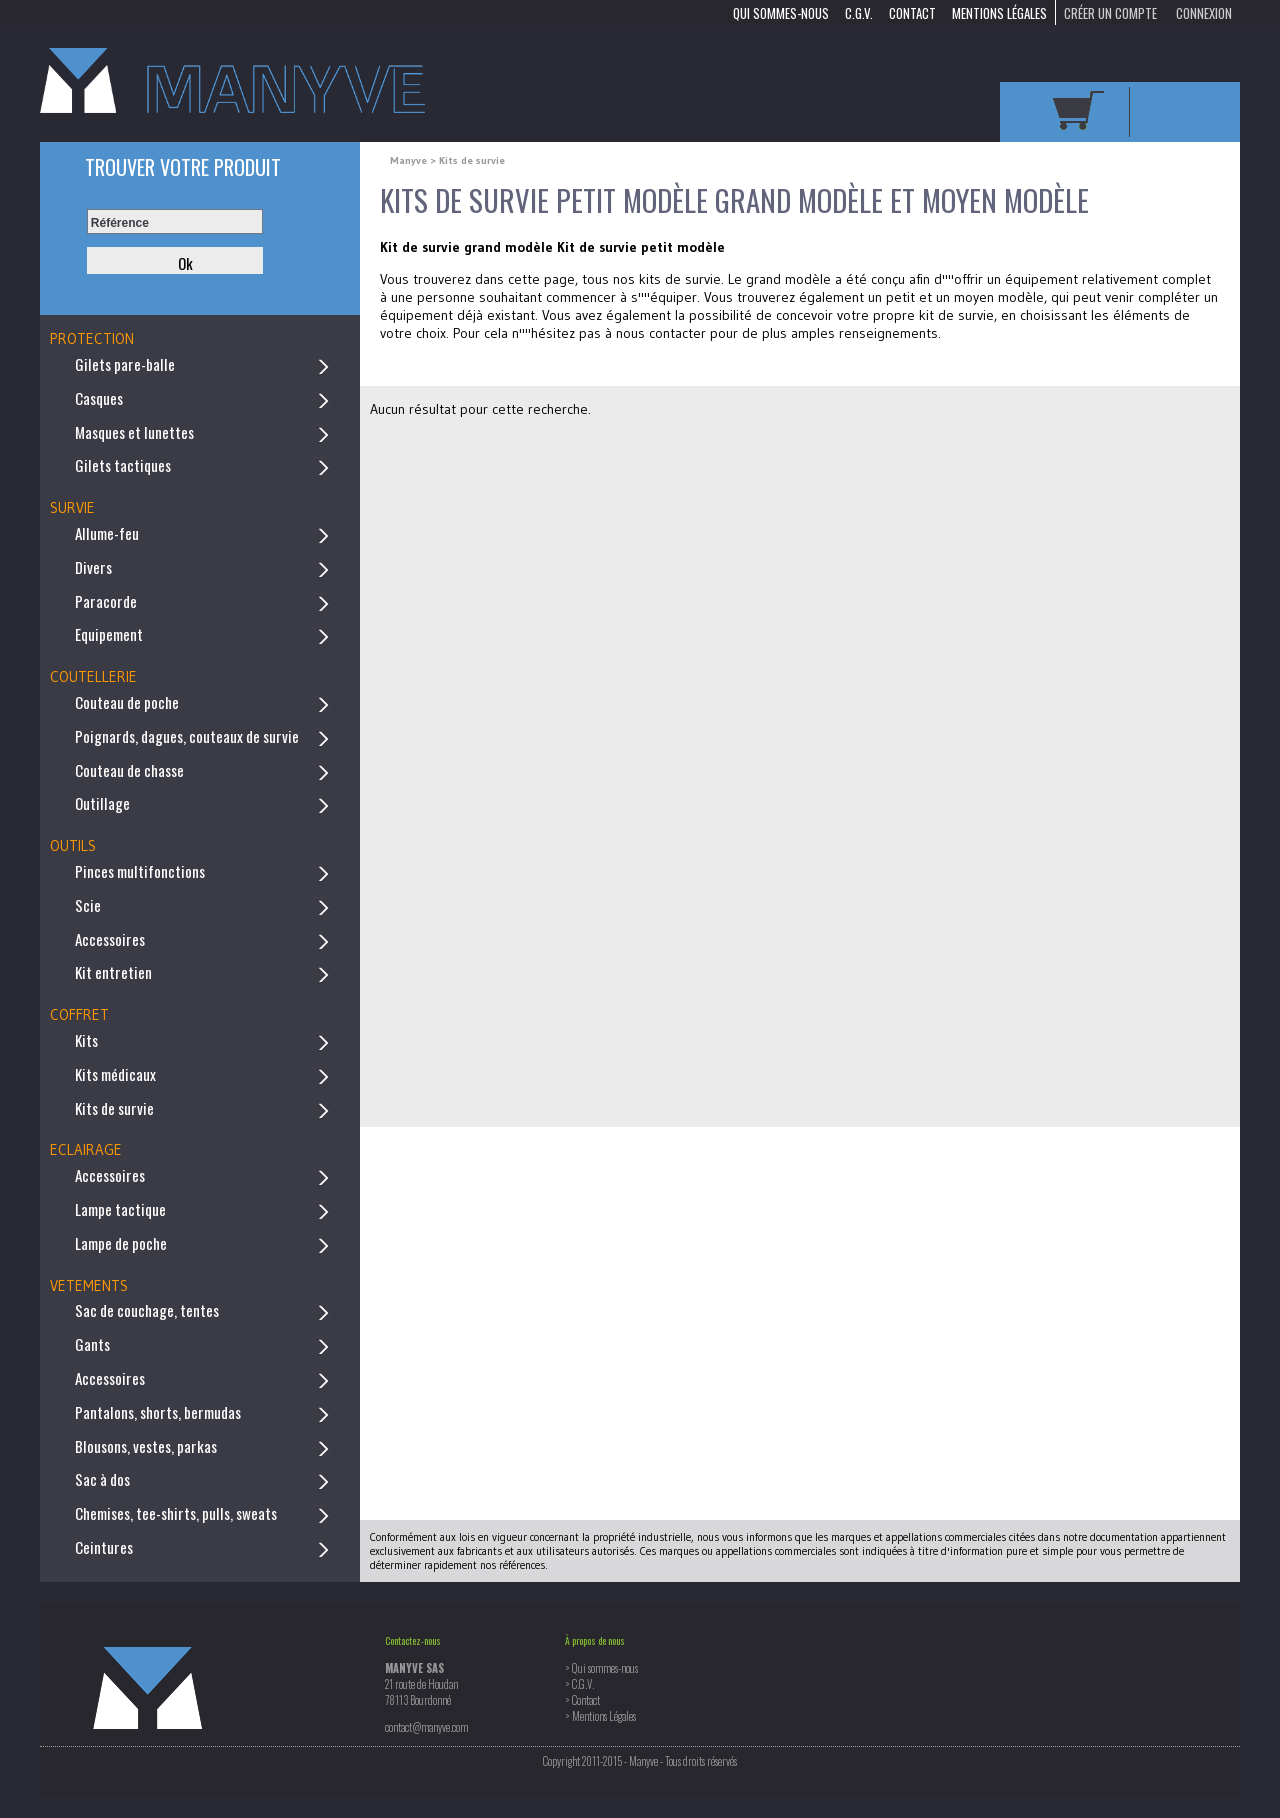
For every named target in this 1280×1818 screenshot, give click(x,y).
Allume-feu (107, 533)
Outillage (102, 803)
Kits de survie (114, 1108)
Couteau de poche (127, 702)
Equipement (109, 634)
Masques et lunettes (134, 432)
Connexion (1204, 12)
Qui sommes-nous (781, 12)
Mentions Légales (999, 12)
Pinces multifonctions (140, 871)
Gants (92, 1344)
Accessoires (110, 939)
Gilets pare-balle (125, 364)
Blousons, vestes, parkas (146, 1446)
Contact (912, 12)
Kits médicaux (115, 1074)
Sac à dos (102, 1479)
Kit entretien (113, 972)
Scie (88, 905)
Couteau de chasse (129, 770)
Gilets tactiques (123, 465)
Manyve (410, 160)
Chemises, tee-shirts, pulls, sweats (176, 1513)
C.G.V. (859, 12)
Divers (93, 567)
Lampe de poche (121, 1243)
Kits (86, 1040)
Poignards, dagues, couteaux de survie (187, 736)
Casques (99, 398)
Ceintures (104, 1547)
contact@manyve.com (426, 1727)
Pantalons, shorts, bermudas (158, 1412)
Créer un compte (1110, 12)
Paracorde (106, 601)
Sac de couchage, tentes (147, 1310)
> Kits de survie (467, 160)
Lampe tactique (120, 1209)
